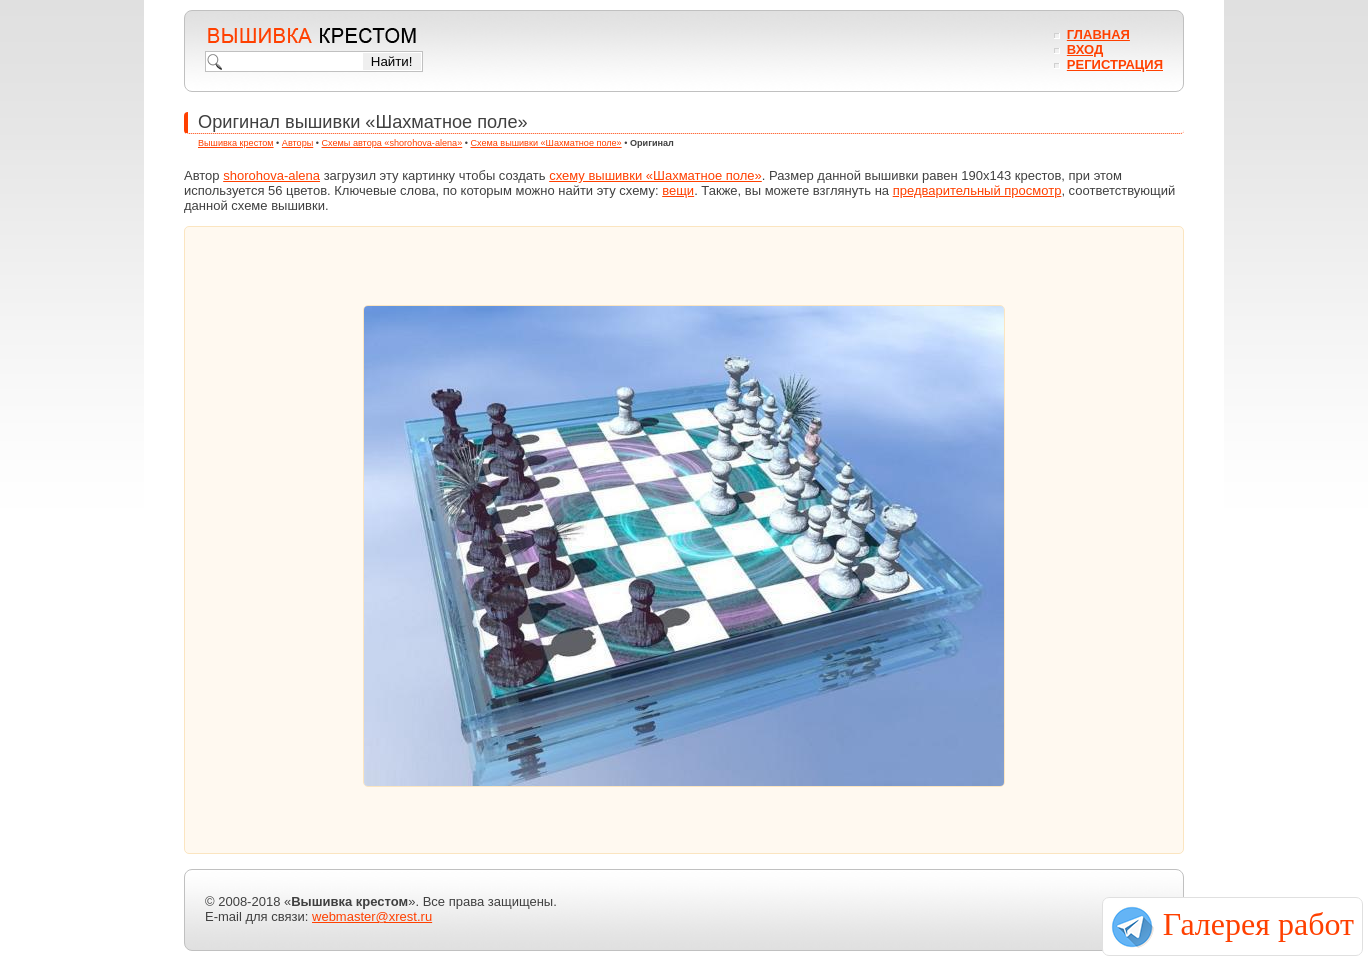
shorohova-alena (271, 175)
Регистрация (1115, 64)
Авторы (297, 143)
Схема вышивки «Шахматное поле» (545, 143)
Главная (1098, 34)
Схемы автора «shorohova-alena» (392, 143)
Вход (1085, 49)
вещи (678, 190)
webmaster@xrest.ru (372, 916)
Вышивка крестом (236, 143)
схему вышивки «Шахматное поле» (655, 175)
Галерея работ (1258, 924)
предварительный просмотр (977, 190)
